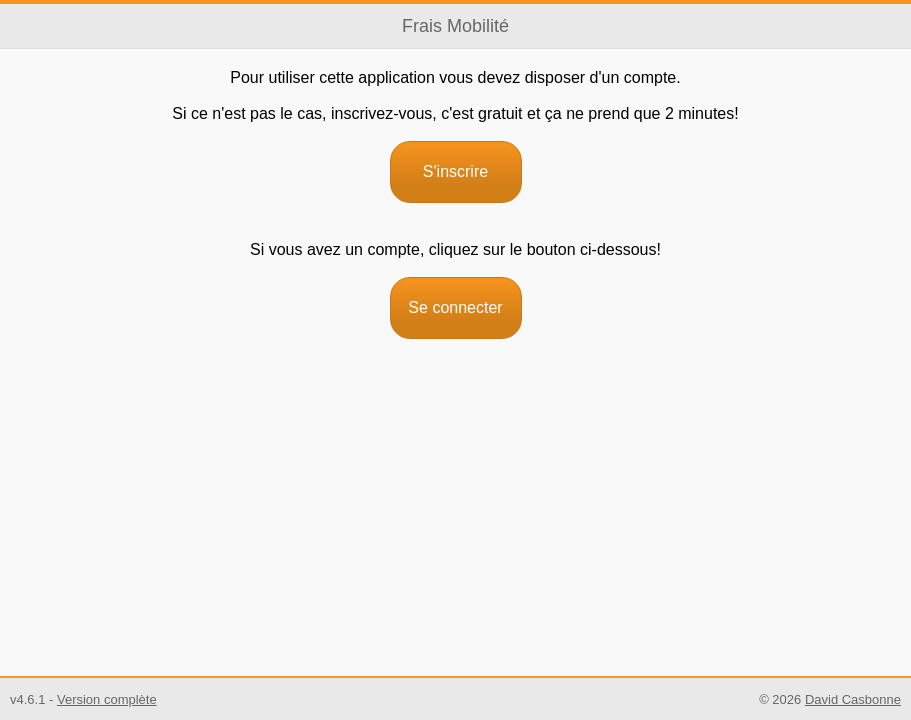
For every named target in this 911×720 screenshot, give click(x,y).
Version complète (107, 699)
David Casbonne (853, 699)
